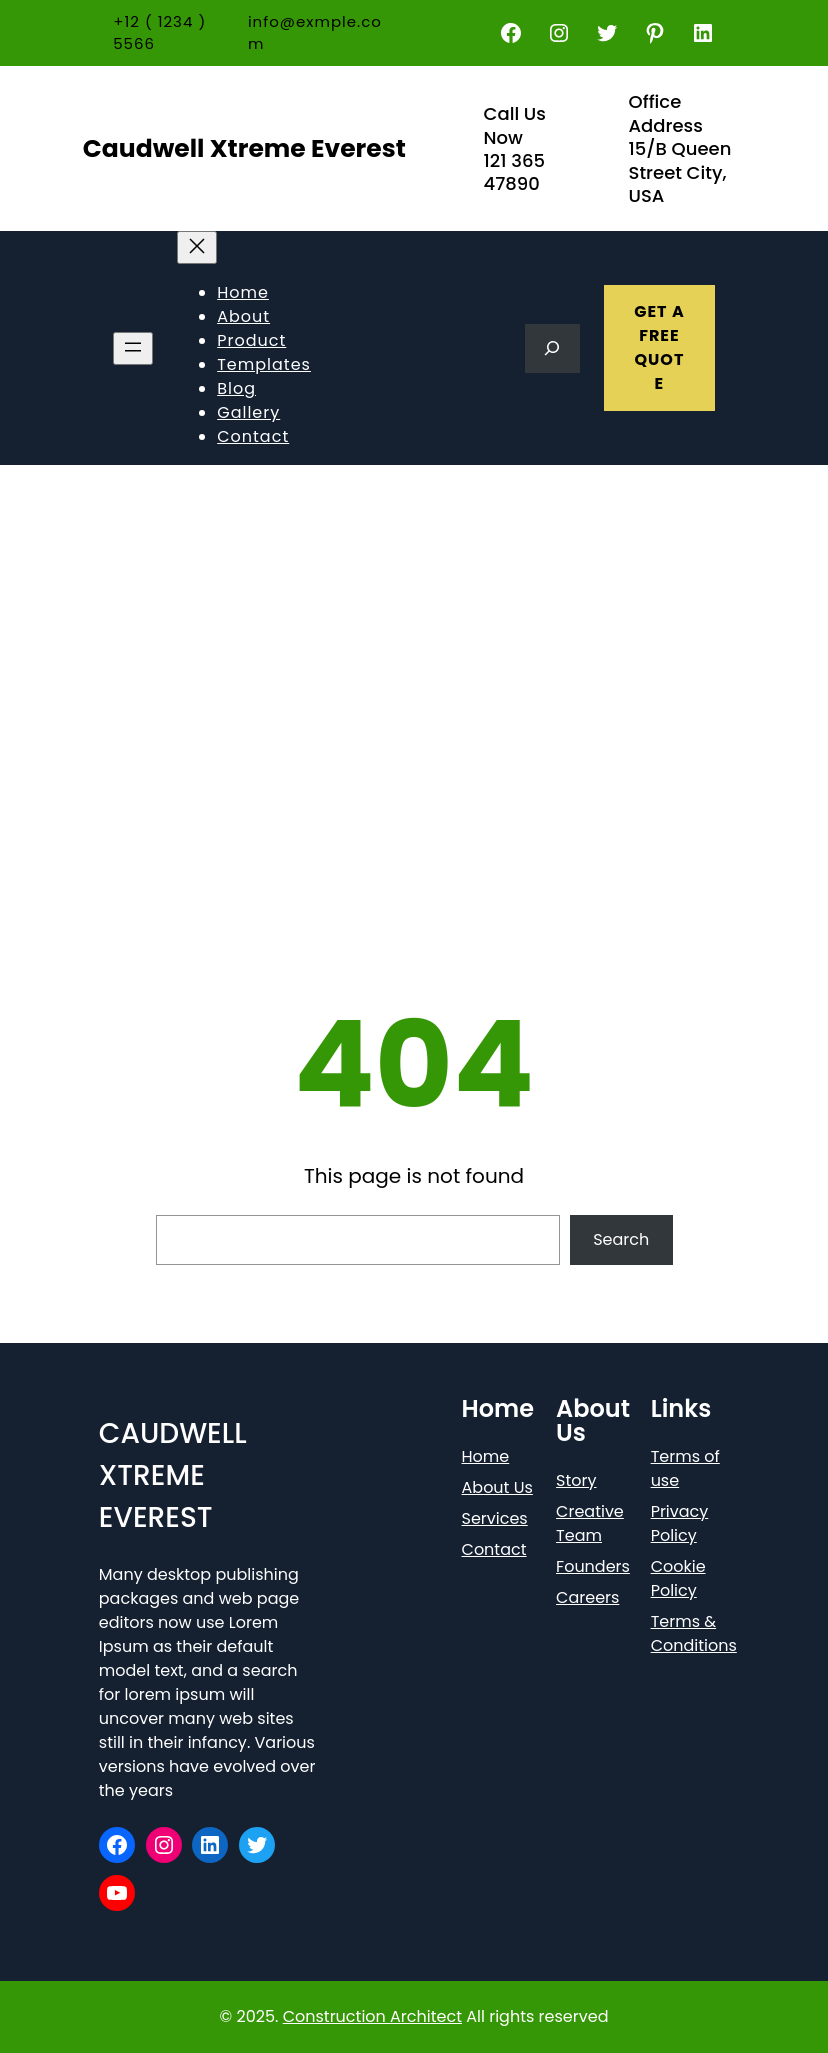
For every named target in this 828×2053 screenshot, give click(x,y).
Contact (494, 1549)
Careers (587, 1597)
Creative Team (590, 1523)
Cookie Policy (678, 1578)
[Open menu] (133, 348)
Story (576, 1480)
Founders (593, 1566)
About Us (497, 1487)
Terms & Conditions (694, 1633)
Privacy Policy (680, 1523)
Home (486, 1456)
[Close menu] (197, 247)
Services (495, 1518)
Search (621, 1239)
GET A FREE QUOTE (659, 347)
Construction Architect (372, 2016)
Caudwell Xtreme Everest (244, 148)
